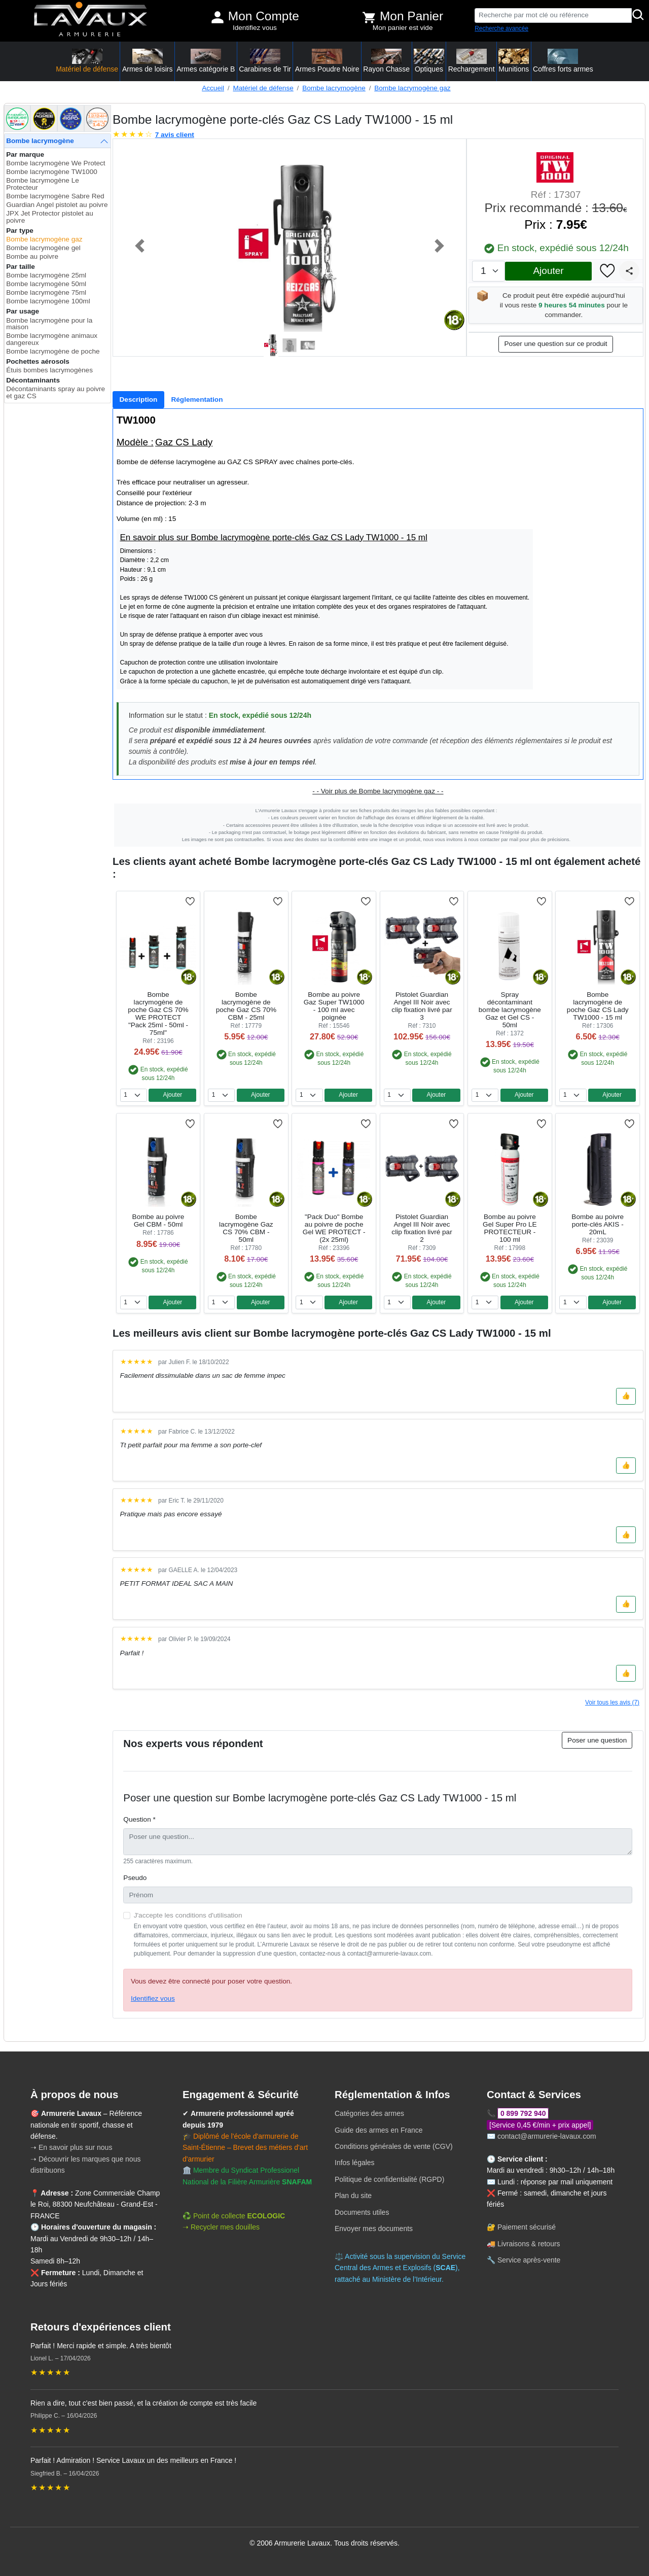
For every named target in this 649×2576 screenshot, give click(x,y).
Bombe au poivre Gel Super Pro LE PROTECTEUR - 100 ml (510, 1228)
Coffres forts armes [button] (563, 61)
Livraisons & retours (528, 2244)
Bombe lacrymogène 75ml (46, 292)
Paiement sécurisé (526, 2227)
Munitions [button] (513, 61)
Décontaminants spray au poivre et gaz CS (55, 392)
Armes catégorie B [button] (205, 61)
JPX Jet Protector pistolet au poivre (49, 217)
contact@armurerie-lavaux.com (546, 2136)
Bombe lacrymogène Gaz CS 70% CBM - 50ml (246, 1228)
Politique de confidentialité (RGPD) (389, 2179)
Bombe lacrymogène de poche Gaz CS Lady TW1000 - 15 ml (598, 1006)
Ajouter (548, 270)
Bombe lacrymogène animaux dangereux (51, 339)
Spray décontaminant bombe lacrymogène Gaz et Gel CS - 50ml (510, 1010)
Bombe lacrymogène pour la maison (49, 324)
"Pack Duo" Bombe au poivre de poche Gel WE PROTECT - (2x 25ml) (334, 1228)
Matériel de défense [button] (87, 61)
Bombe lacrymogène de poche (52, 351)
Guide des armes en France (379, 2130)
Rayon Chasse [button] (386, 61)
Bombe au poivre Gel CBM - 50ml (158, 1220)
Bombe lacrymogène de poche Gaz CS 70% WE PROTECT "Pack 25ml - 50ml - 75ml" (158, 1013)
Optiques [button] (429, 61)
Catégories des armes (369, 2113)
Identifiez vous (255, 27)
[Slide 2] (289, 345)
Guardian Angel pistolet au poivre (56, 204)
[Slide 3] (307, 345)
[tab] (138, 399)
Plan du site (353, 2195)
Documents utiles (362, 2212)
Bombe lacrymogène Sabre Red (55, 196)
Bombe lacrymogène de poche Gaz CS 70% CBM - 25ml (246, 1006)
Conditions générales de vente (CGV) (394, 2146)
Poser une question (597, 1740)
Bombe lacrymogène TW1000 (51, 172)
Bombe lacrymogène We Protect (55, 163)
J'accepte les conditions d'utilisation (188, 1915)
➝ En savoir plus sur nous (71, 2147)
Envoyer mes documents (374, 2228)
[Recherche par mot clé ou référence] (553, 15)
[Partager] (629, 271)
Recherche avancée (501, 28)
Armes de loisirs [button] (147, 61)
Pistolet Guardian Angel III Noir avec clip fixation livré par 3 (421, 1006)
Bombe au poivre (32, 256)
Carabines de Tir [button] (265, 61)
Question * (139, 1819)
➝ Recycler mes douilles (221, 2227)
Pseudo (135, 1878)
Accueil (213, 88)
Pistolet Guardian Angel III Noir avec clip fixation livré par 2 (421, 1228)
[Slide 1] (271, 345)
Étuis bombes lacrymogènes (49, 370)
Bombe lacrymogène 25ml (46, 275)
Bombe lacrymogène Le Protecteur (42, 184)
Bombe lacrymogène (334, 88)
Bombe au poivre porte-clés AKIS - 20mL (597, 1224)
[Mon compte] (217, 17)
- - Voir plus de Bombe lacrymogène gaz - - (377, 791)
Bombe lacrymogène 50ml (46, 284)
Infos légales (355, 2163)
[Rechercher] (638, 15)
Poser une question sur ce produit (555, 343)
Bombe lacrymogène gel (43, 248)
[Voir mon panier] (369, 17)
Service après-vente (529, 2260)
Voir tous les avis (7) (612, 1702)
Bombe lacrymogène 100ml (48, 301)
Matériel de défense (263, 88)
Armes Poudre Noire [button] (327, 61)
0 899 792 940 (523, 2113)
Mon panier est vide (403, 27)
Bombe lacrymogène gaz (412, 88)
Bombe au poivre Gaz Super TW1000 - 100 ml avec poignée (334, 1006)
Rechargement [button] (471, 61)
